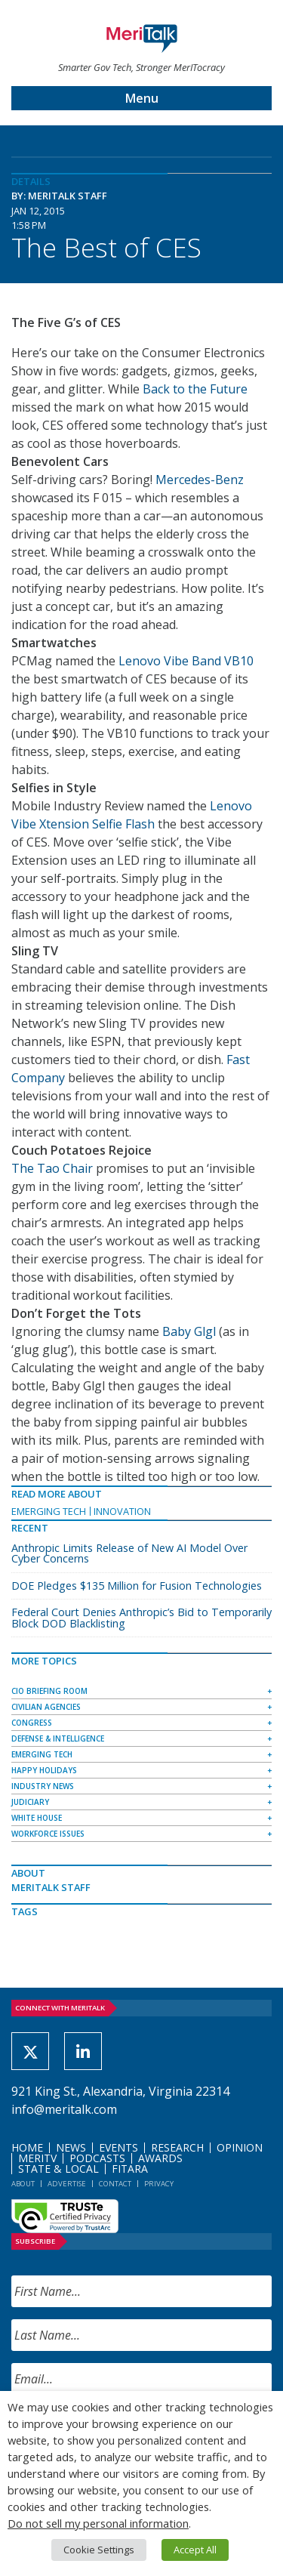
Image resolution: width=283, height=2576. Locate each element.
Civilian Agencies (46, 1706)
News (71, 2147)
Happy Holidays (44, 1770)
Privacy (159, 2184)
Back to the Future (195, 389)
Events (118, 2147)
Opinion (240, 2147)
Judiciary (30, 1802)
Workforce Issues (48, 1833)
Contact (115, 2184)
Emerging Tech (48, 1511)
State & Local (58, 2168)
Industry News (42, 1786)
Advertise (67, 2184)
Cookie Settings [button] (98, 2549)
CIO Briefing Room (49, 1691)
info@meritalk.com (64, 2109)
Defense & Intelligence (57, 1738)
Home (27, 2147)
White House (36, 1817)
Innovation (122, 1511)
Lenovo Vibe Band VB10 (186, 660)
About (23, 2184)
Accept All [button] (195, 2549)
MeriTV (37, 2158)
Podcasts (97, 2158)
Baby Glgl (189, 1331)
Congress (31, 1722)
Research (177, 2147)
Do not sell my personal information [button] (98, 2523)
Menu (141, 98)
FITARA (130, 2168)
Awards (160, 2158)
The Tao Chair (52, 1168)
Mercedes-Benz (199, 479)
